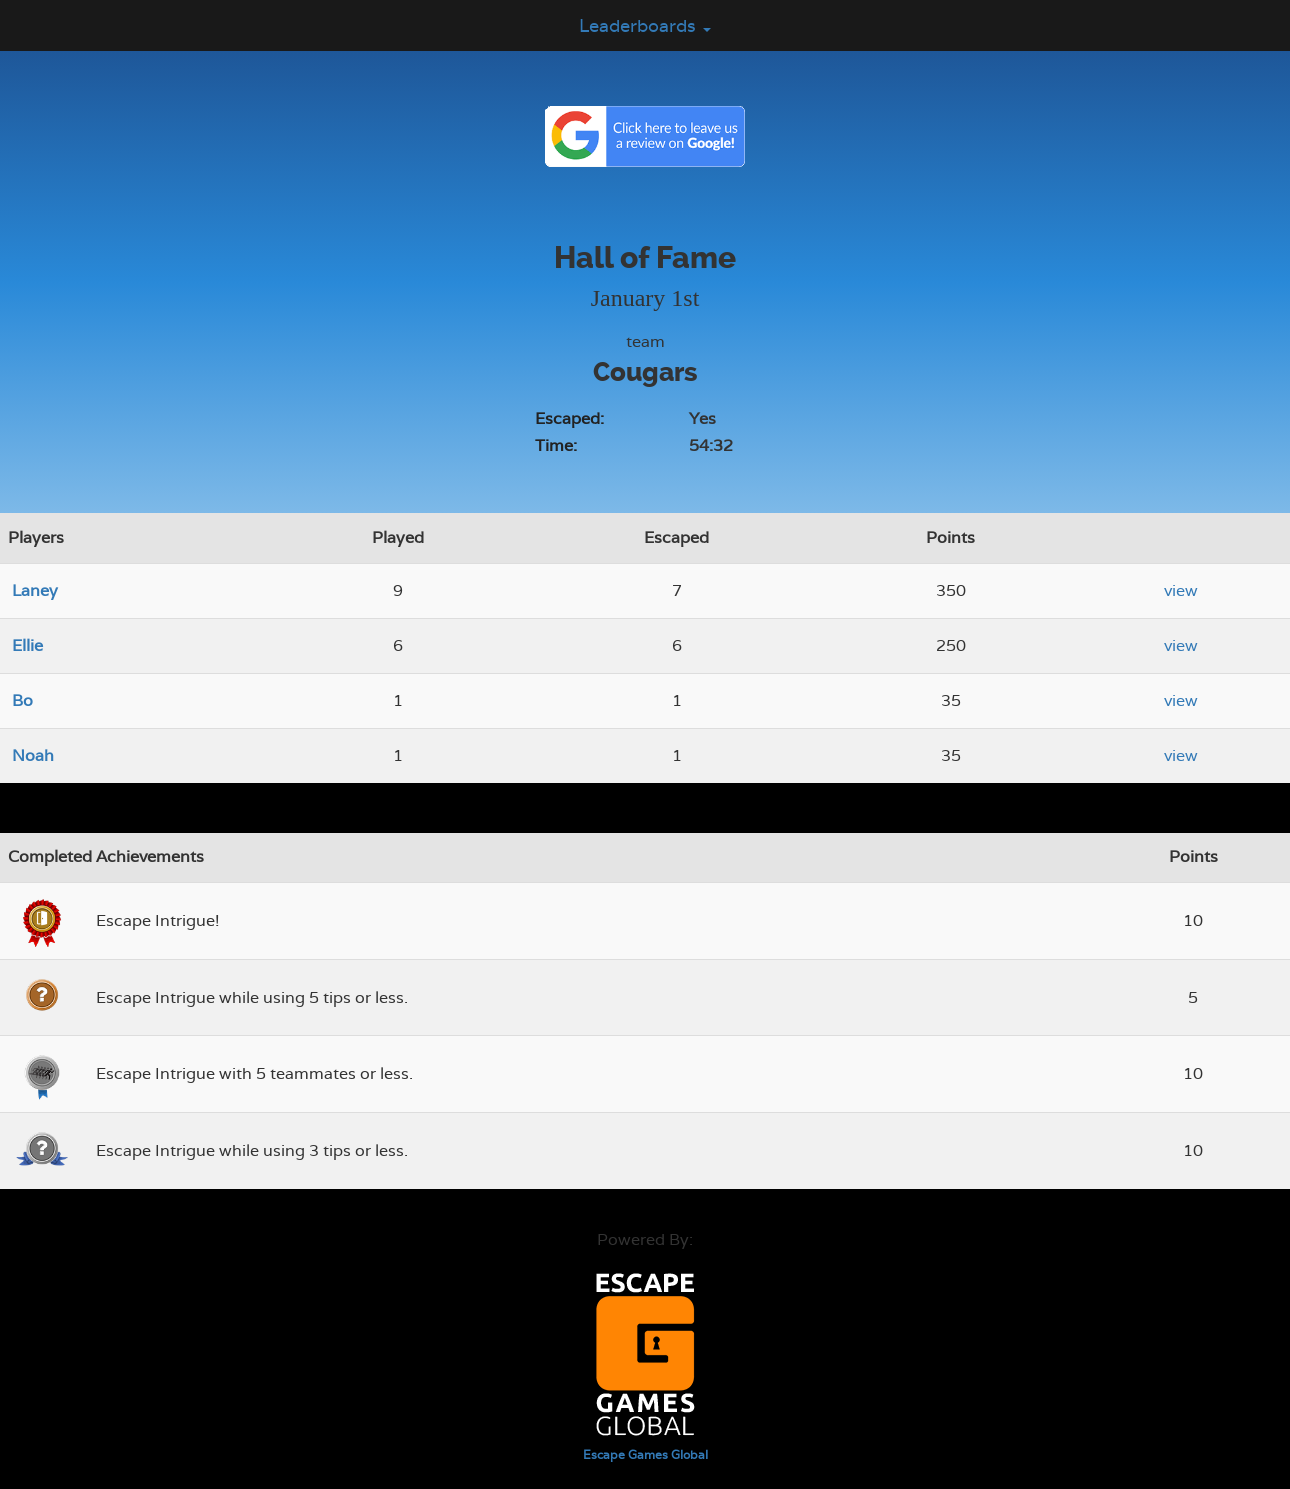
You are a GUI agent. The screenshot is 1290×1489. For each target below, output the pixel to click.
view (1181, 590)
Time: (556, 445)
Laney (35, 590)
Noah (33, 755)
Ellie (27, 645)
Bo (22, 700)
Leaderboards (645, 25)
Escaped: (569, 418)
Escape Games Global (645, 1455)
